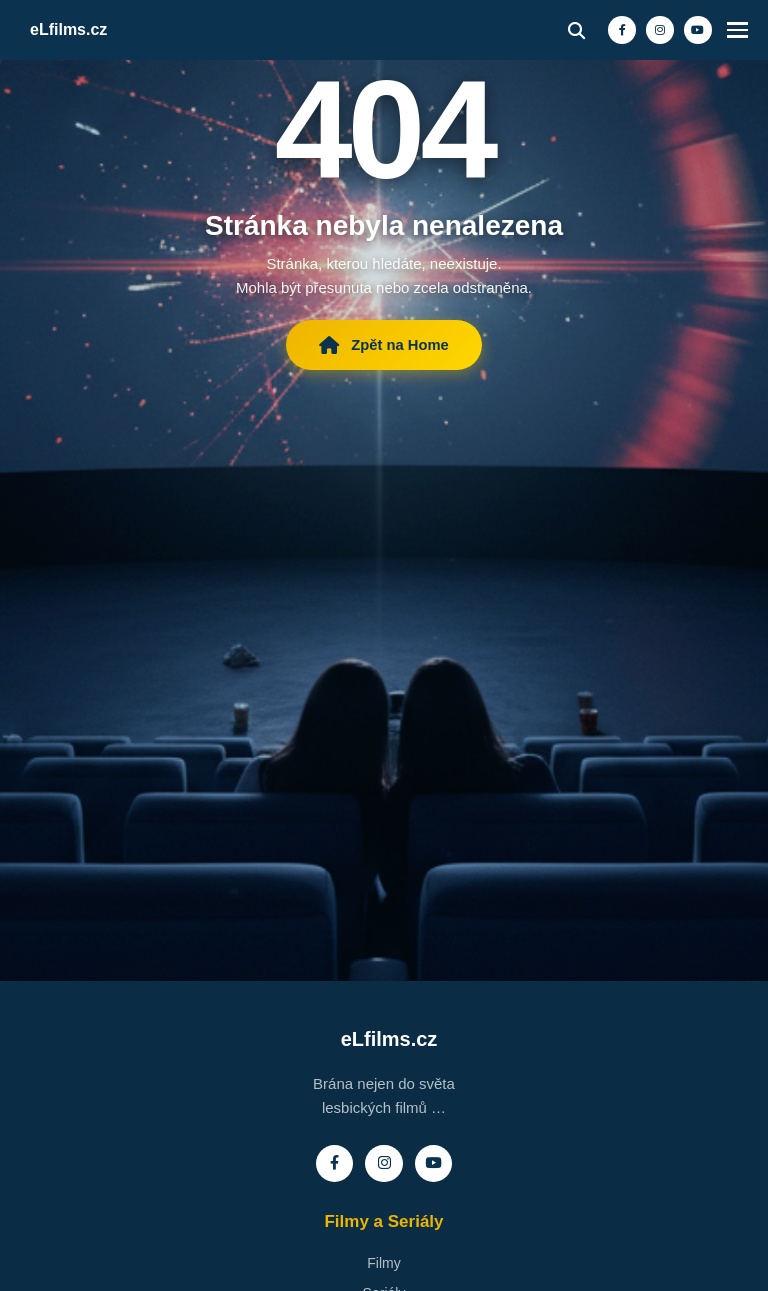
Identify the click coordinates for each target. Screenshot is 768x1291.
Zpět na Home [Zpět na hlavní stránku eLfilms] (384, 347)
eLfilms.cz (68, 29)
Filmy (383, 1264)
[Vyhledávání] (560, 30)
